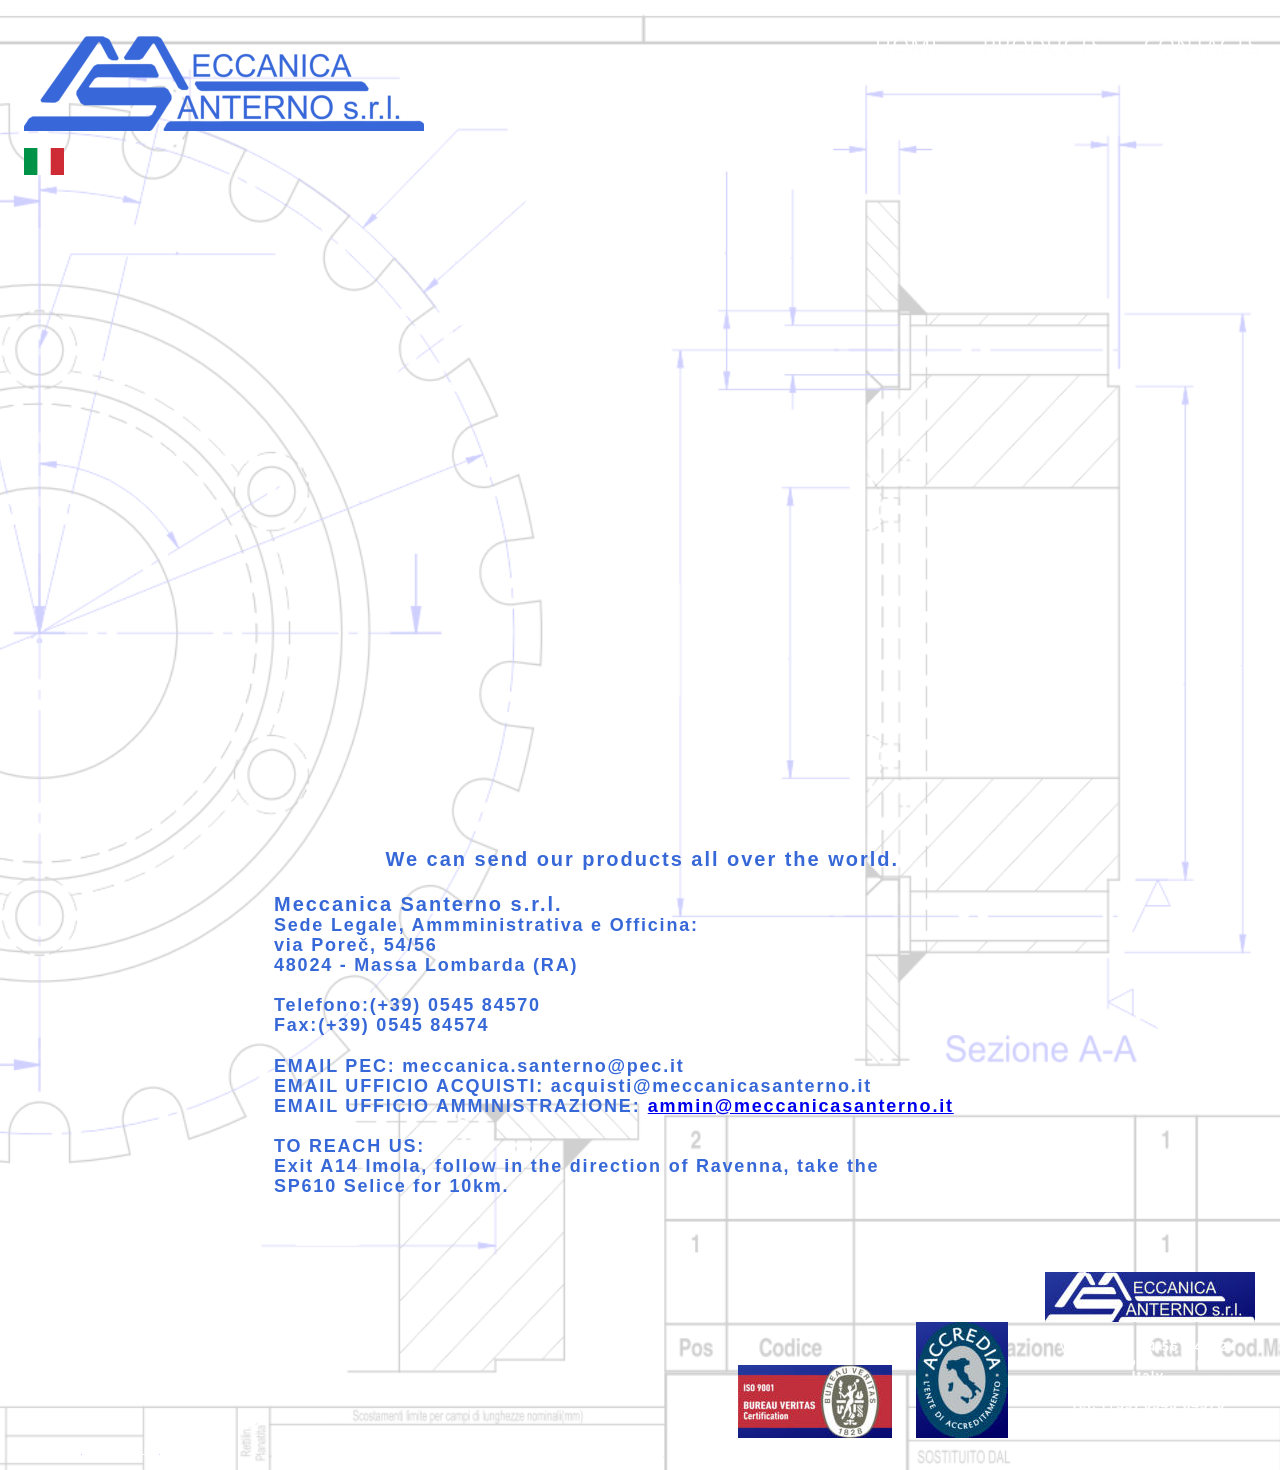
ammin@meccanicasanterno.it (801, 1106)
